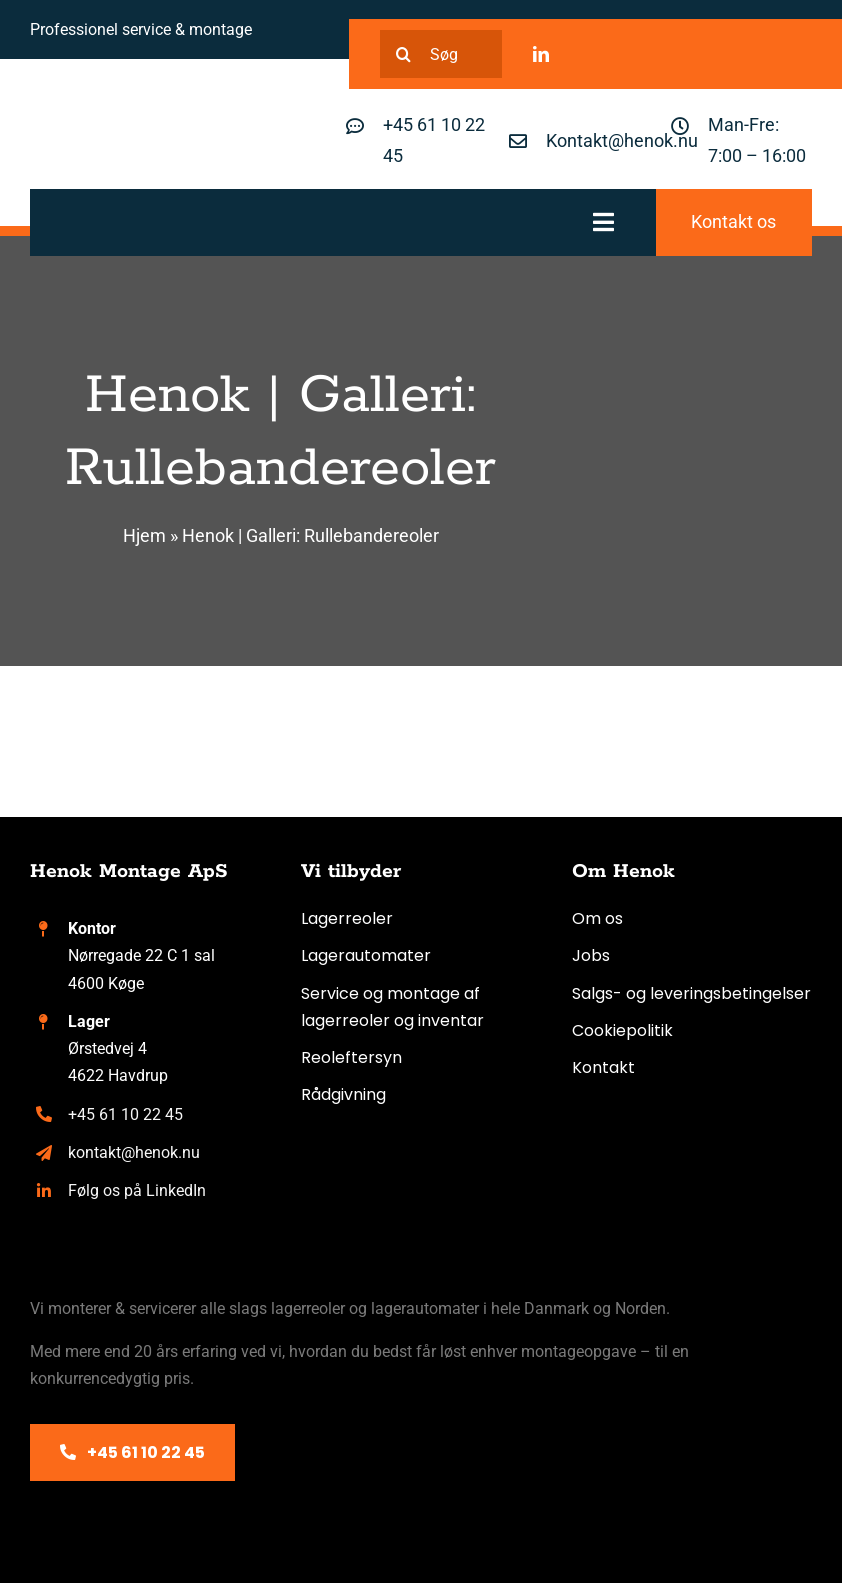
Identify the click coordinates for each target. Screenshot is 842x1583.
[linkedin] (541, 54)
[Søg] (441, 54)
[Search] (404, 54)
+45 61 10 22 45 (125, 1114)
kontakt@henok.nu (134, 1152)
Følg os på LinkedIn (137, 1190)
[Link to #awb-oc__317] (603, 222)
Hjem (144, 535)
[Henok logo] (130, 117)
